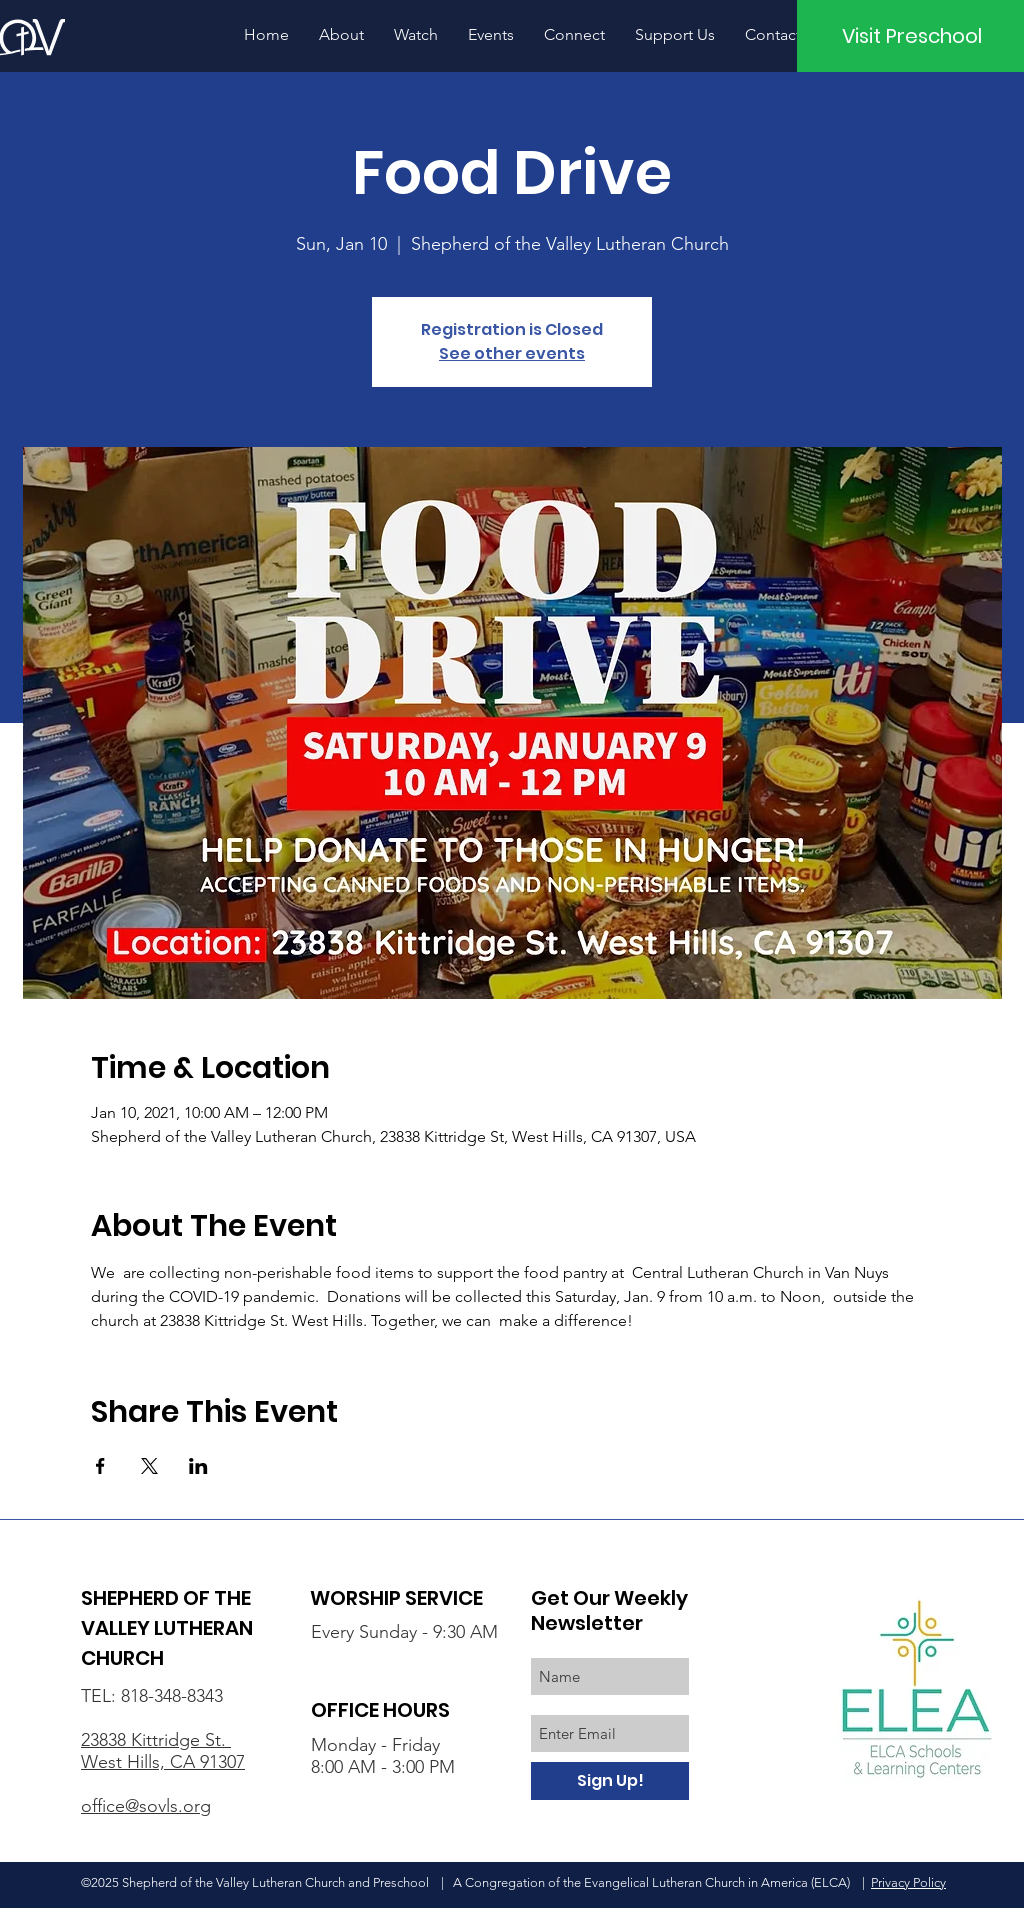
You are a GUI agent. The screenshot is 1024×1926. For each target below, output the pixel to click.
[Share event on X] (149, 1466)
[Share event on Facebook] (100, 1466)
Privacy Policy (908, 1882)
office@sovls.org (146, 1806)
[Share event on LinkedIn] (198, 1466)
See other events (512, 353)
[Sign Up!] (610, 1781)
